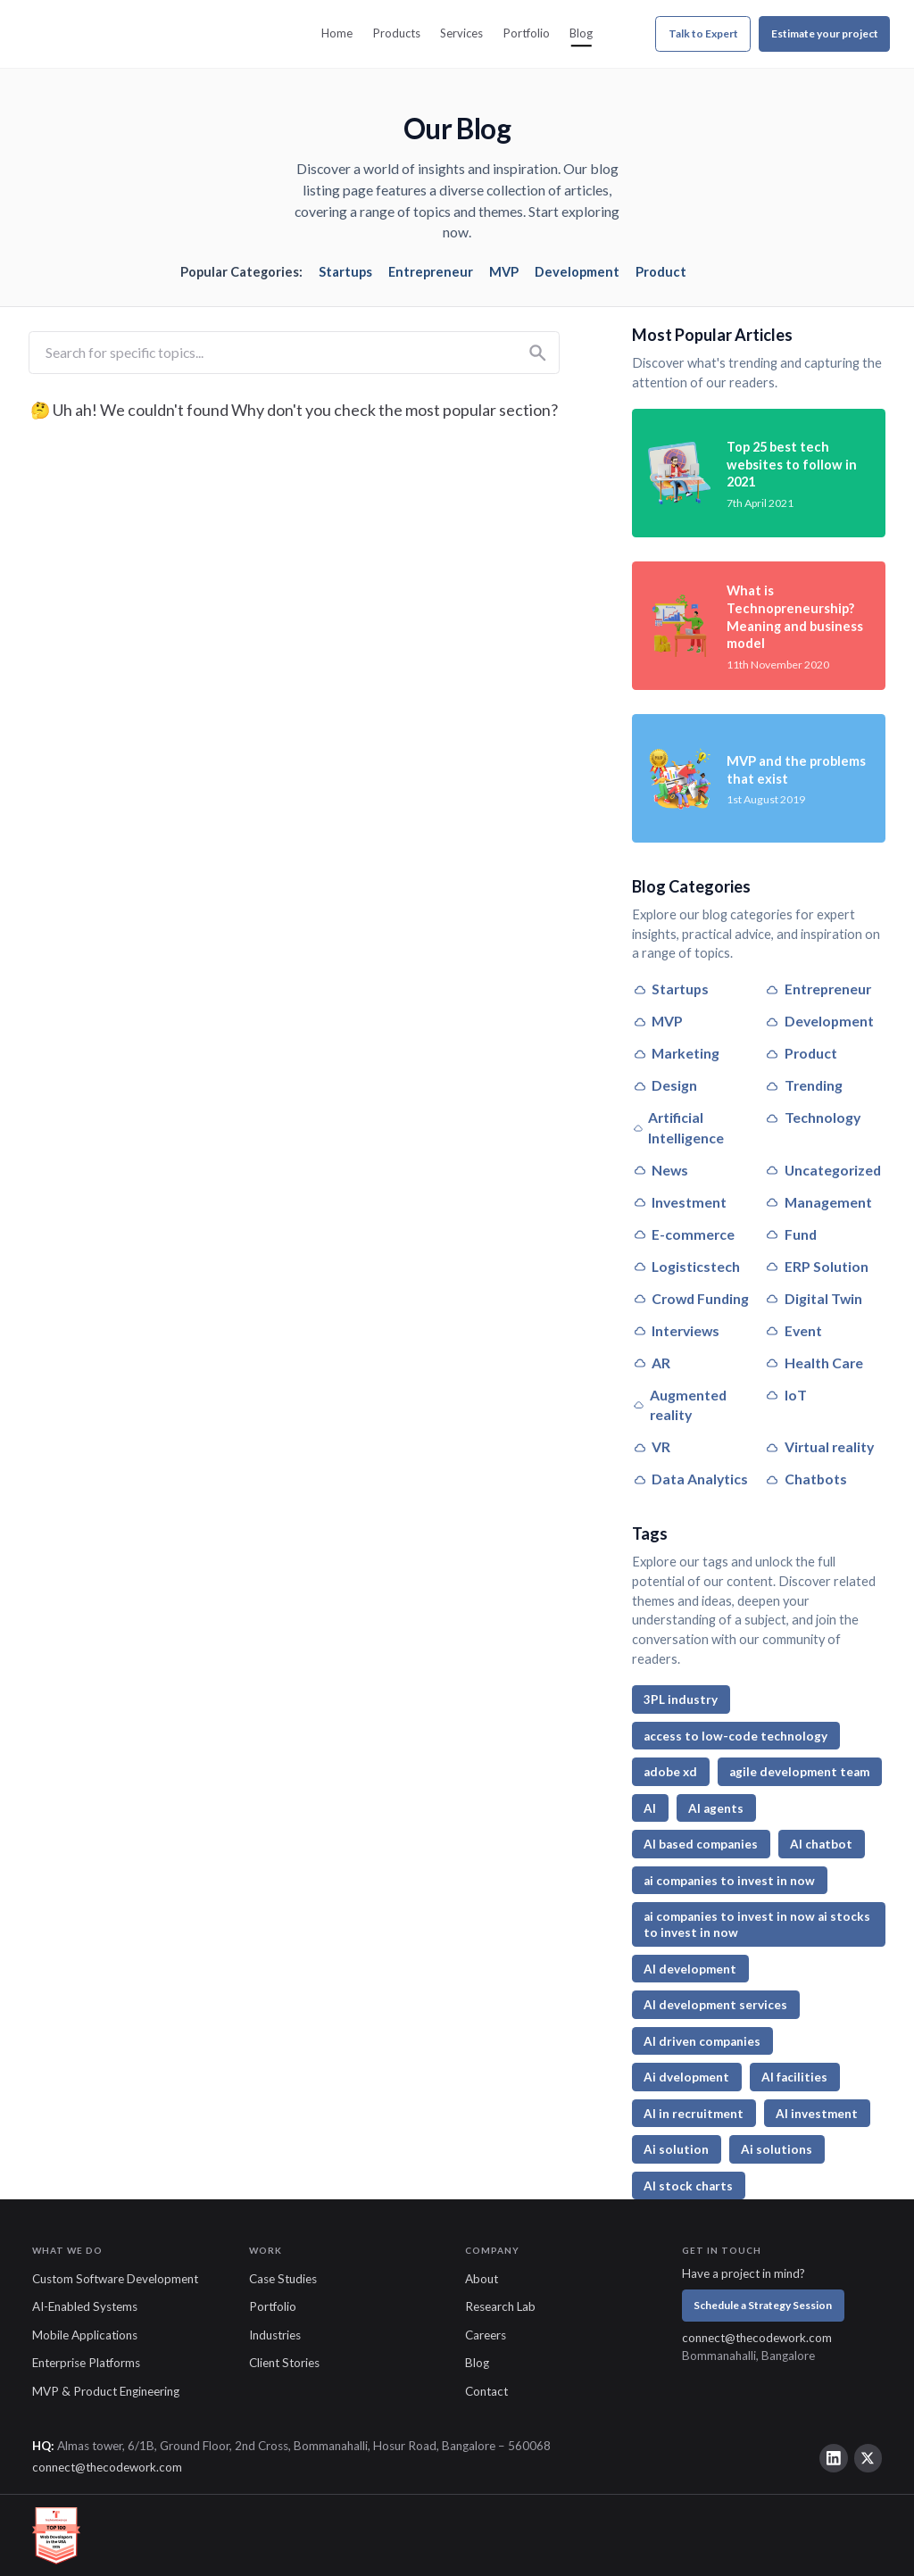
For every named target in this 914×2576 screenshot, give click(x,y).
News (660, 1169)
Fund (790, 1234)
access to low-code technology (735, 1736)
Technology (812, 1117)
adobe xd (670, 1772)
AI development (690, 1969)
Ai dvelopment (686, 2077)
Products (396, 33)
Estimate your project (824, 33)
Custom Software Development (115, 2279)
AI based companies (701, 1844)
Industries (275, 2335)
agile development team (799, 1772)
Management (818, 1201)
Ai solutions (776, 2149)
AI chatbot (821, 1844)
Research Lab (500, 2306)
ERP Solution (816, 1266)
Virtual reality (819, 1446)
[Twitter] (868, 2458)
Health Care (813, 1362)
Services (461, 33)
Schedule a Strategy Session (763, 2305)
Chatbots (805, 1478)
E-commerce (683, 1234)
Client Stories (284, 2363)
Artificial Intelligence (678, 1127)
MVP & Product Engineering (105, 2391)
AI (650, 1808)
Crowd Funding (691, 1298)
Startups (345, 271)
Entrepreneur (430, 271)
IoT (785, 1394)
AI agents (716, 1808)
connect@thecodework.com (757, 2338)
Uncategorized (822, 1169)
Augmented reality (679, 1405)
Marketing (676, 1052)
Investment (679, 1201)
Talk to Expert (703, 33)
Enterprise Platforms (86, 2363)
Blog (581, 33)
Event (793, 1330)
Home (337, 33)
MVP (504, 271)
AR (651, 1362)
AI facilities (794, 2077)
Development (577, 271)
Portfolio (526, 33)
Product (661, 271)
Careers (485, 2335)
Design (665, 1084)
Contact (486, 2391)
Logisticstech (686, 1266)
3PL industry (681, 1699)
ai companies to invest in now (729, 1881)
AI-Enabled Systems (84, 2306)
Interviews (676, 1330)
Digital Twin (813, 1298)
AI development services (715, 2005)
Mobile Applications (84, 2335)
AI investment (817, 2114)
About (481, 2279)
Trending (803, 1084)
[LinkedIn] (833, 2458)
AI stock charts (688, 2186)
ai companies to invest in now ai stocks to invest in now (757, 1924)
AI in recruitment (694, 2114)
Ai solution (676, 2149)
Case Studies (283, 2279)
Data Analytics (690, 1478)
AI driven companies (702, 2041)
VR (651, 1446)
